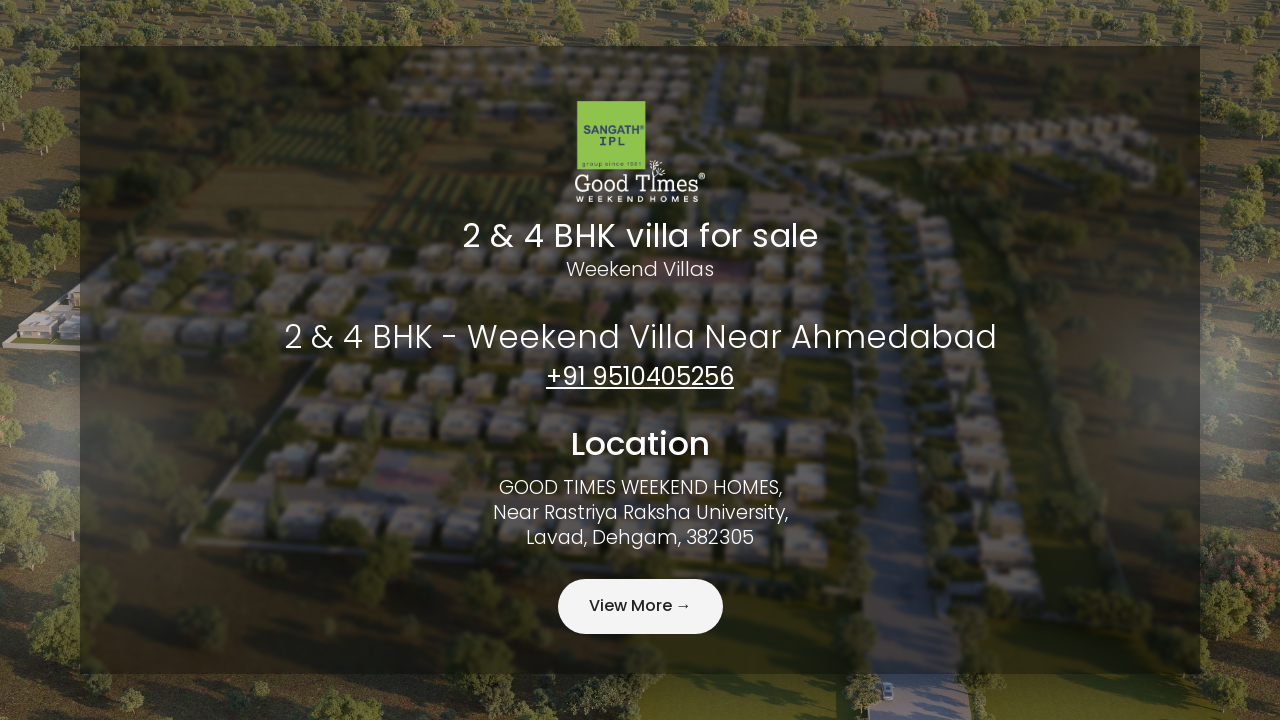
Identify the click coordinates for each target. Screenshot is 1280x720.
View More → (640, 605)
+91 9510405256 (640, 376)
